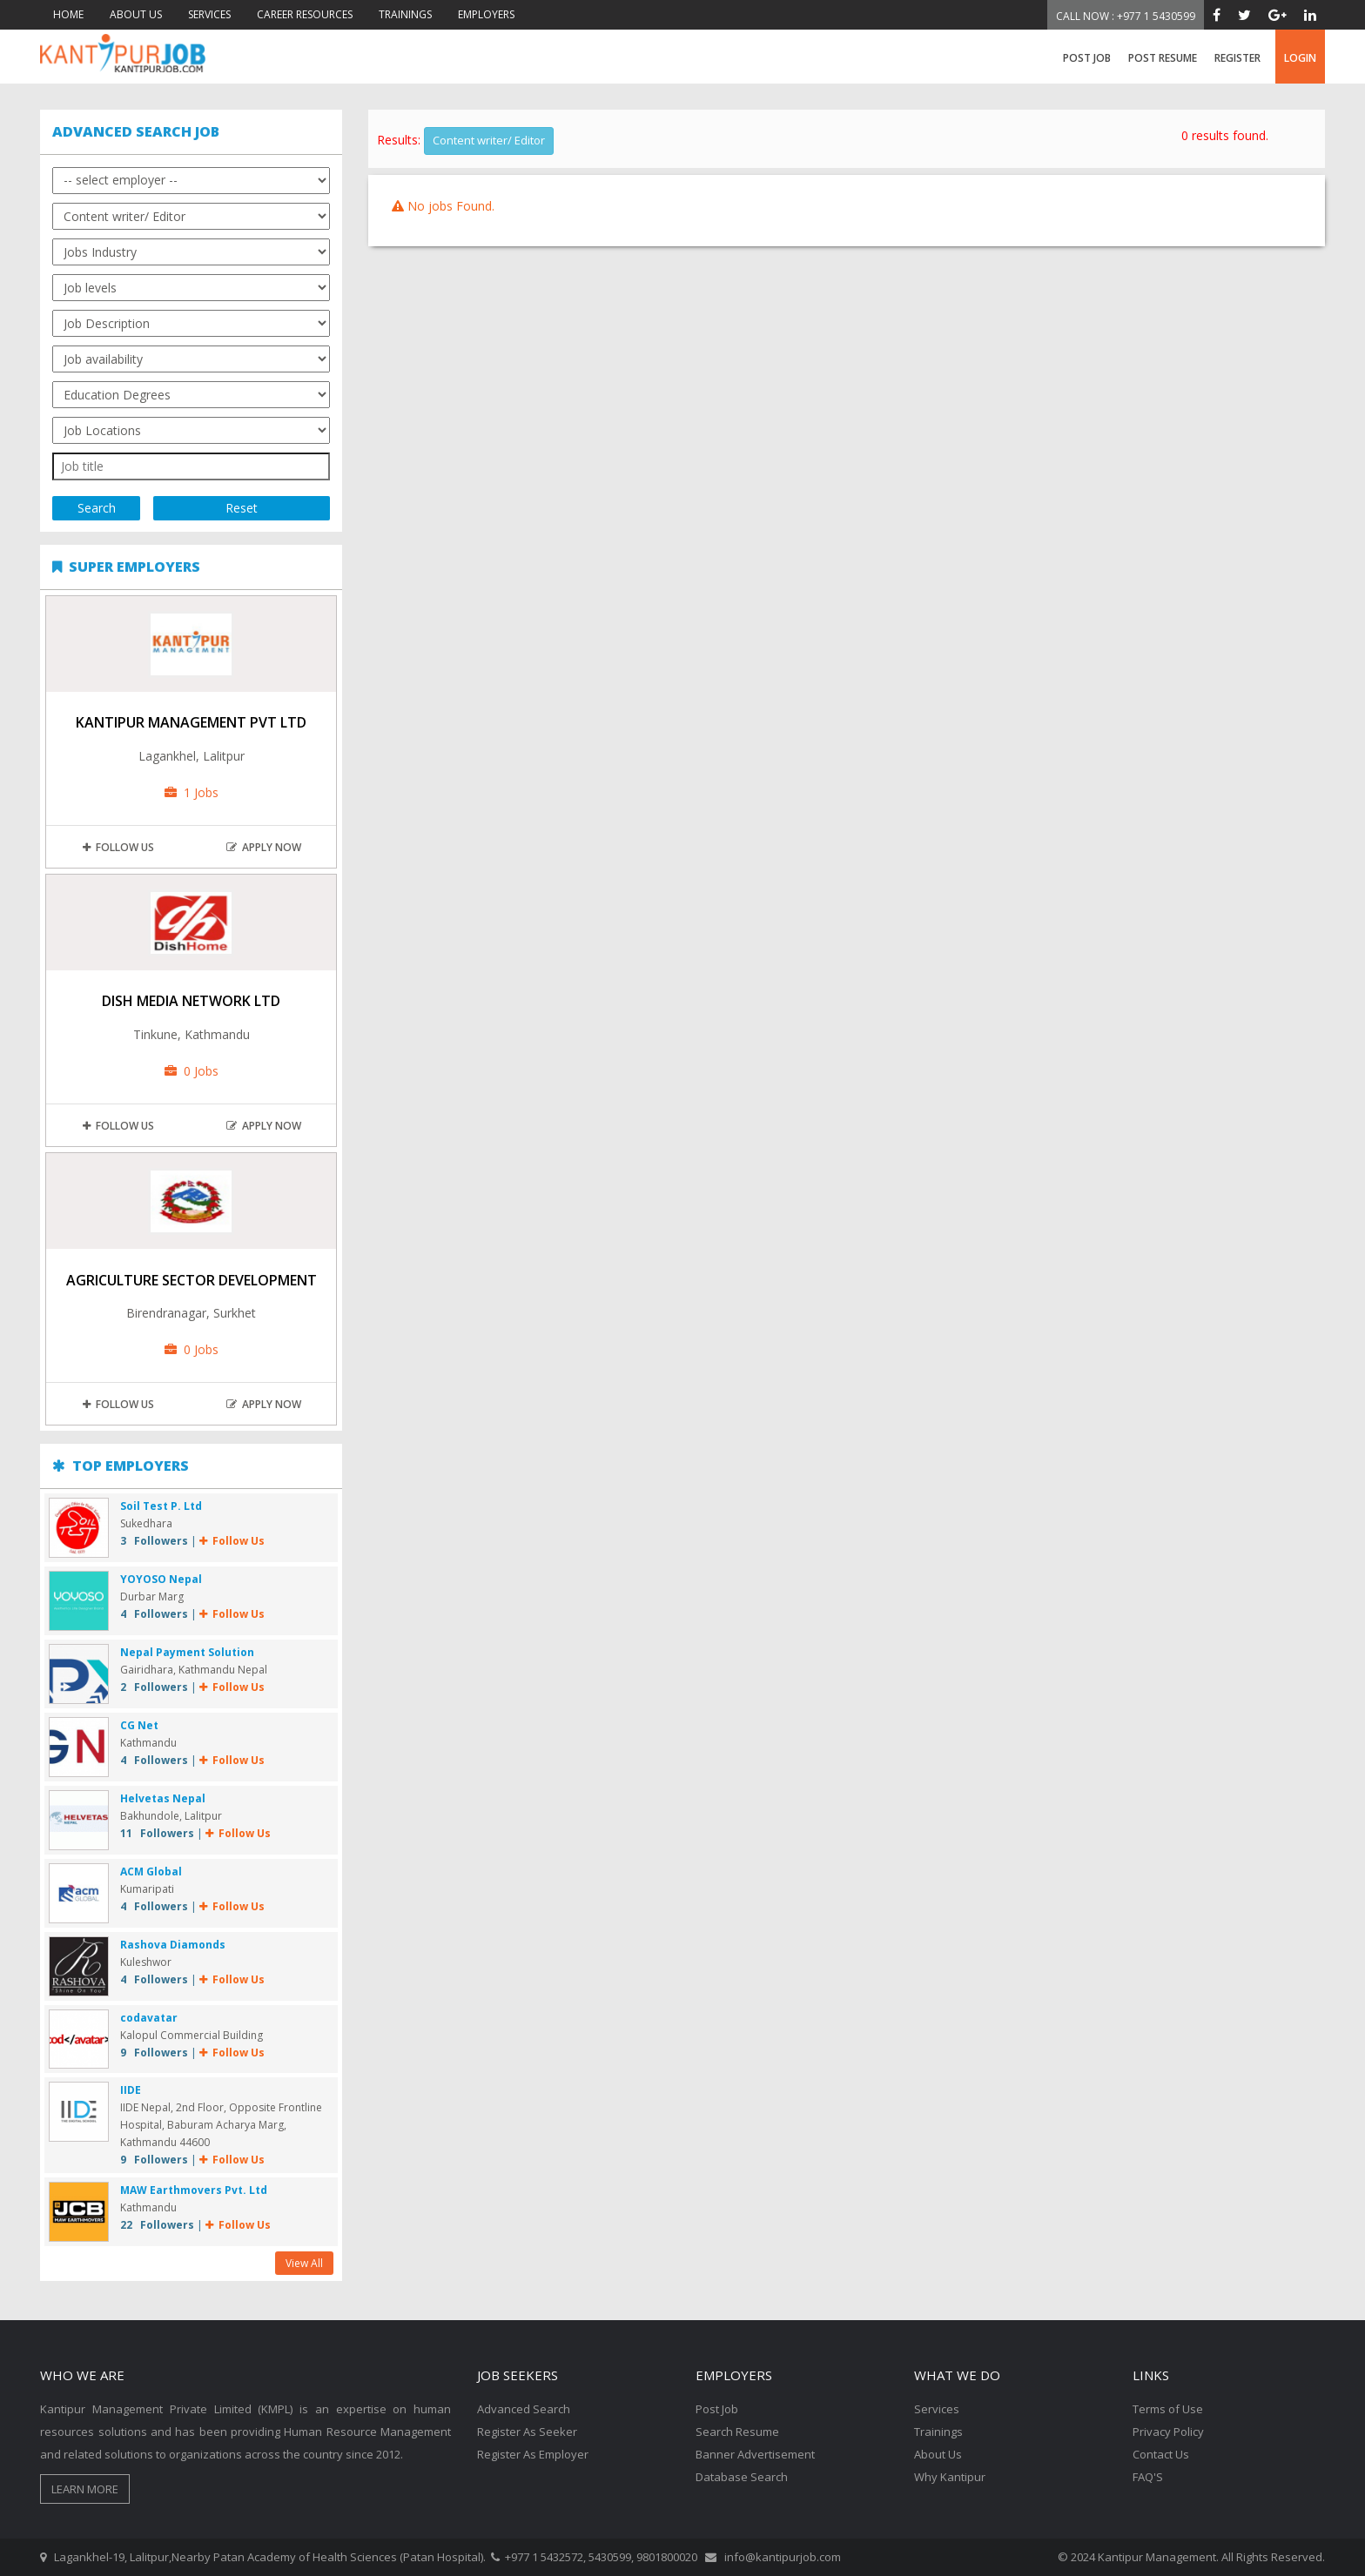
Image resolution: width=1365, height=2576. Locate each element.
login (1300, 57)
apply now (263, 847)
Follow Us (118, 847)
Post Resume (1162, 57)
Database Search (742, 2477)
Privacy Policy (1168, 2431)
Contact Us (1161, 2454)
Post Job (1087, 57)
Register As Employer (532, 2454)
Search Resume (737, 2431)
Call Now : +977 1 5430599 (1125, 16)
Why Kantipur (949, 2477)
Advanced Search (523, 2409)
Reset (241, 508)
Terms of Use (1168, 2409)
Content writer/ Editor (489, 140)
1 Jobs (192, 792)
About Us (938, 2454)
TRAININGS (405, 14)
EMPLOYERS (486, 14)
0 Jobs (192, 1071)
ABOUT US (136, 14)
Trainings (938, 2431)
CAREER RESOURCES (305, 14)
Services (936, 2409)
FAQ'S (1148, 2477)
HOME (68, 14)
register (1237, 57)
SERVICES (209, 14)
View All (304, 2263)
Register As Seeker (527, 2431)
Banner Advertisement (755, 2454)
